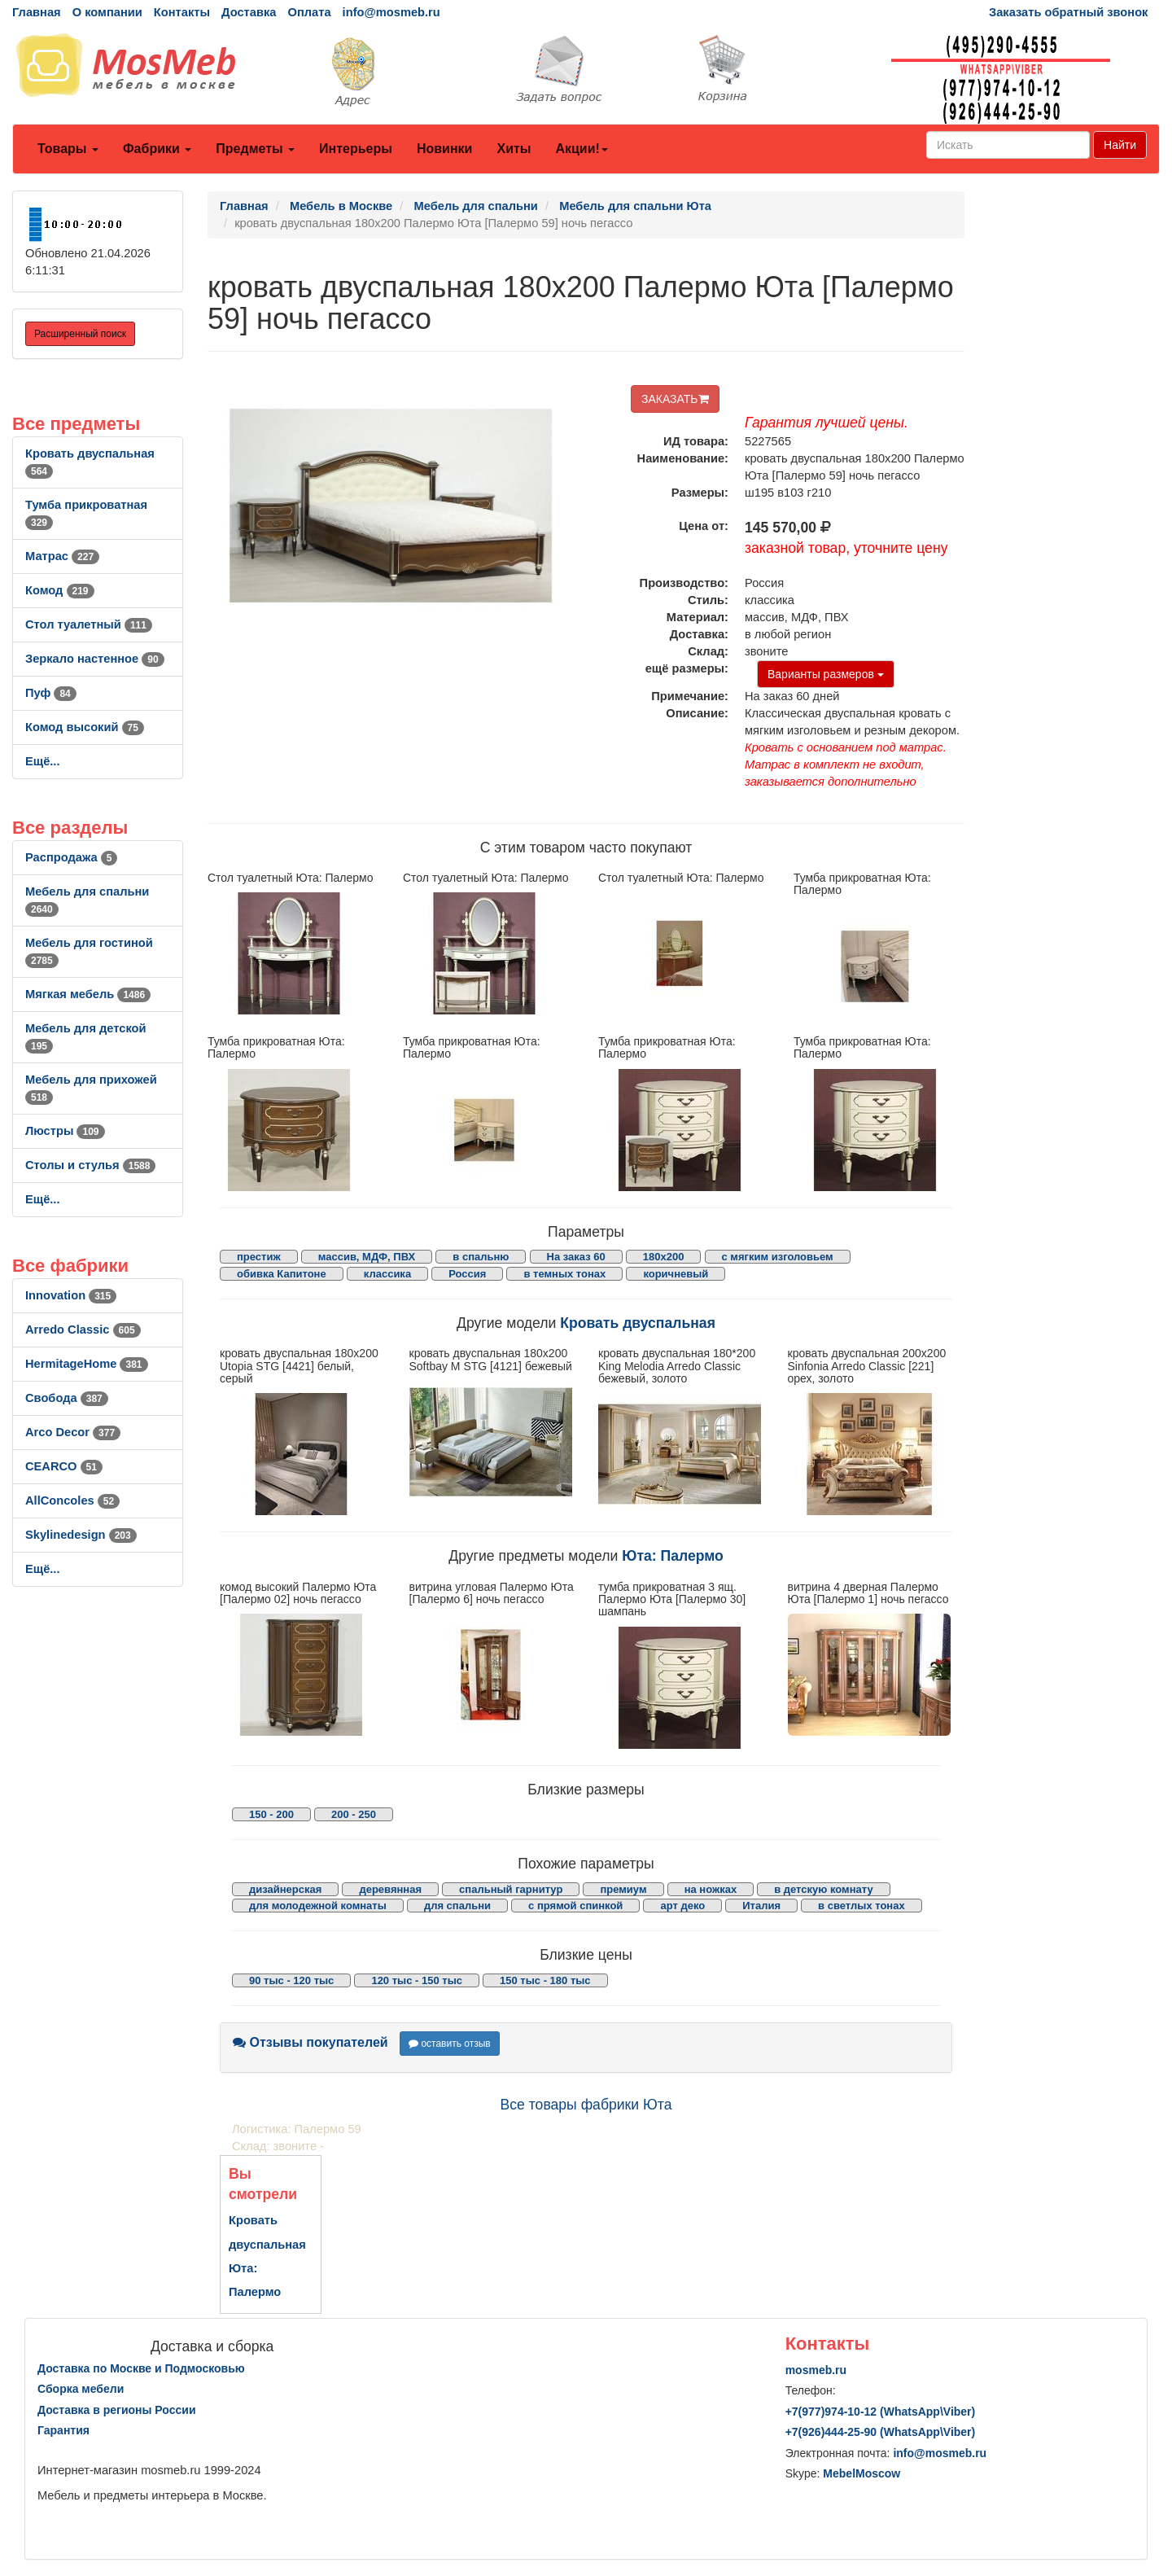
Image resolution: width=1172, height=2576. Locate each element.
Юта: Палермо (673, 1556)
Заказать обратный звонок (1068, 12)
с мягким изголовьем (777, 1257)
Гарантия (63, 2430)
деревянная (390, 1889)
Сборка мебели (80, 2388)
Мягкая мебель (88, 994)
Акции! (581, 149)
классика (387, 1274)
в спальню (481, 1257)
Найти (1120, 144)
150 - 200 (271, 1814)
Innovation (70, 1295)
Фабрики (157, 149)
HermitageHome (86, 1363)
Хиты (513, 149)
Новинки (445, 149)
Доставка (248, 12)
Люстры (65, 1130)
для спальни (457, 1905)
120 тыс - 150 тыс (416, 1980)
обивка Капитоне (281, 1274)
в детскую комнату (823, 1889)
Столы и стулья (90, 1165)
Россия (467, 1274)
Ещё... (42, 761)
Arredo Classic (83, 1329)
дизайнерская (285, 1889)
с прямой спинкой (575, 1905)
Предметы (255, 149)
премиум (623, 1889)
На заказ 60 (576, 1257)
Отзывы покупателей (310, 2042)
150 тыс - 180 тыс (545, 1980)
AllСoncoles (72, 1500)
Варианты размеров (825, 674)
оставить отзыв (450, 2043)
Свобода (66, 1397)
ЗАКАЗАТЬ (675, 398)
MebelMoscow (861, 2473)
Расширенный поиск (80, 334)
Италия (761, 1905)
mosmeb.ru (815, 2370)
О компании (107, 12)
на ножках (710, 1889)
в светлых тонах (861, 1905)
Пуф (51, 692)
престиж (259, 1257)
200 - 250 (353, 1814)
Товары (67, 149)
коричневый (675, 1274)
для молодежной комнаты (318, 1905)
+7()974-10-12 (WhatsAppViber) (880, 2411)
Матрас (62, 556)
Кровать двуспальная (637, 1323)
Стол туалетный (88, 624)
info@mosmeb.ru (391, 12)
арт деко (682, 1905)
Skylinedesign (81, 1534)
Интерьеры (355, 149)
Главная (36, 12)
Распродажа (71, 857)
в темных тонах (564, 1274)
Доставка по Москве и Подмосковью (141, 2368)
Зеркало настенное (94, 658)
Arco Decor (72, 1432)
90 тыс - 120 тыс (291, 1980)
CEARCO (64, 1466)
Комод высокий (84, 727)
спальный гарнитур (510, 1889)
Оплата (308, 12)
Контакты (182, 12)
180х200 (663, 1257)
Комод (59, 590)
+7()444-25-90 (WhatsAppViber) (880, 2431)
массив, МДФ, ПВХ (367, 1257)
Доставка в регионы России (116, 2409)
